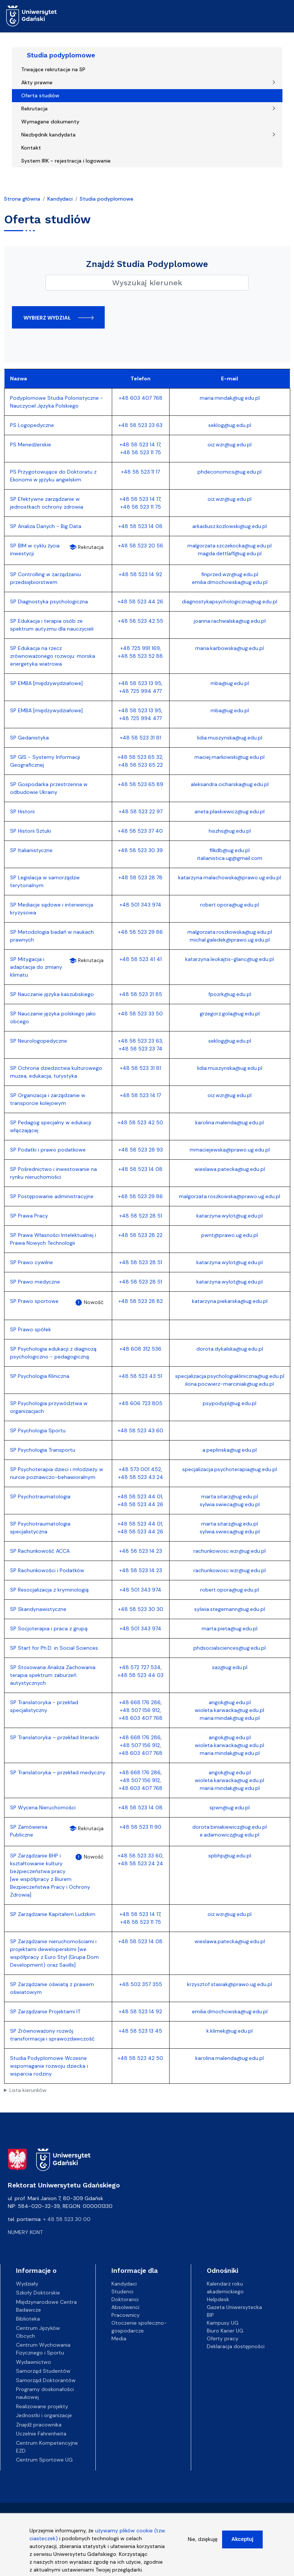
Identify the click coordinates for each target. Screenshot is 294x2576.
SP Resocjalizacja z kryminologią (49, 1589)
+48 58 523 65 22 (140, 764)
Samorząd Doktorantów (46, 2380)
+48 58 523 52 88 (140, 656)
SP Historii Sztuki (30, 830)
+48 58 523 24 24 (140, 1863)
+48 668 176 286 (140, 1702)
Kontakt (31, 147)
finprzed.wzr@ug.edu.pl (229, 574)
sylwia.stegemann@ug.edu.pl (229, 1609)
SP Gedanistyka (29, 737)
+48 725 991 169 (140, 648)
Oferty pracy (222, 2338)
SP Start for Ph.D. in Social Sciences (54, 1647)
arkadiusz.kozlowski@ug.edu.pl (229, 526)
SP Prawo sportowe (34, 1301)
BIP (210, 2315)
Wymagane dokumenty (50, 121)
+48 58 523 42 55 (140, 621)
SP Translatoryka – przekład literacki (54, 1737)
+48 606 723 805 (140, 1403)
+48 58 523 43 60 (140, 1430)
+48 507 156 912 (140, 1710)
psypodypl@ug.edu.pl (229, 1403)
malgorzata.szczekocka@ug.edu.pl (229, 545)
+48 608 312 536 (140, 1348)
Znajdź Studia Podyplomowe (147, 264)
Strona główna (22, 198)
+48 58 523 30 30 (140, 1609)
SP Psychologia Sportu (38, 1430)
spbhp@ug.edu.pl (229, 1855)
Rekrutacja (34, 108)
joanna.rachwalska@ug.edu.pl (230, 621)
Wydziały (27, 2283)
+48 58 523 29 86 (140, 932)
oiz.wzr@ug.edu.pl (230, 444)
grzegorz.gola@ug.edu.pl (230, 1013)
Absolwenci (125, 2307)
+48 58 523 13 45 (140, 2030)
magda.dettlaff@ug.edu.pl (230, 553)
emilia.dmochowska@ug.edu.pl (230, 582)
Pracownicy (125, 2315)
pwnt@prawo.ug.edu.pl (229, 1235)
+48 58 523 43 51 (140, 1376)
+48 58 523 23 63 (140, 425)
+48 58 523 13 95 (139, 683)
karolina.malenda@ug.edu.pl (229, 1122)
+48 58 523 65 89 (140, 784)
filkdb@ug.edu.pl (229, 850)
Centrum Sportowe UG (44, 2459)
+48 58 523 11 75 (140, 452)
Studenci (122, 2291)
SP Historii (22, 811)
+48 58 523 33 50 (140, 1013)
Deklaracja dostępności (236, 2346)
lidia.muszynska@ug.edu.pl (229, 737)
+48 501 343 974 (140, 904)
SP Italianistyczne (31, 850)
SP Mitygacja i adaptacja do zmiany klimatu (36, 967)
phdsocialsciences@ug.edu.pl (229, 1647)
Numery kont (25, 2232)
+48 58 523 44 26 (140, 601)
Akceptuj (242, 2539)
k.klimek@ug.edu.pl (229, 2030)
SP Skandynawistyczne (38, 1609)
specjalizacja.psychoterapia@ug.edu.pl (229, 1469)
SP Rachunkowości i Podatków (47, 1570)
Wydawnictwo (33, 2362)
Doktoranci (125, 2299)
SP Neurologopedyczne (38, 1040)
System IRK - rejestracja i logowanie (66, 160)
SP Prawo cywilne (31, 1262)
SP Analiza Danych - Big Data (45, 526)
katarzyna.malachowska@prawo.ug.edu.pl (229, 877)
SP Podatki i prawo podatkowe (48, 1149)
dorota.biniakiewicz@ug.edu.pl (229, 1826)
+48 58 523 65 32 (140, 757)
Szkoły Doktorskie (38, 2292)
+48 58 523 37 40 (140, 830)
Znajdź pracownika (38, 2424)
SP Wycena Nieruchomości (43, 1807)
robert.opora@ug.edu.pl (229, 904)
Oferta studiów (40, 95)
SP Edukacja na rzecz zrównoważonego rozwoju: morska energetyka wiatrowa (52, 656)
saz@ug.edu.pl (229, 1667)
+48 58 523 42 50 (140, 1122)
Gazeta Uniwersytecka (234, 2307)
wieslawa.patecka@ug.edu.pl (230, 1169)
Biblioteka (28, 2318)
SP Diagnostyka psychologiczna (49, 601)
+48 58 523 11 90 (140, 1826)
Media (118, 2338)
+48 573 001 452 (140, 1469)
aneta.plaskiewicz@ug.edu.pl (230, 811)
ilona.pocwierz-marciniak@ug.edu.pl (229, 1383)
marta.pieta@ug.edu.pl (229, 1628)
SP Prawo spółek (30, 1329)
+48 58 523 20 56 (140, 545)
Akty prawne (37, 82)
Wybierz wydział (47, 317)
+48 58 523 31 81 (140, 737)
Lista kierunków (28, 2090)
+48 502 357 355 (140, 1984)
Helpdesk (218, 2299)
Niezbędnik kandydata (48, 134)
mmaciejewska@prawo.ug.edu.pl (230, 1149)
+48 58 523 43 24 (140, 1477)
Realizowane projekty (42, 2406)
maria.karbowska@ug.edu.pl (229, 648)
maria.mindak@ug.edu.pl (230, 398)
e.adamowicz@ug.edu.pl (229, 1834)
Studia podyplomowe (61, 55)
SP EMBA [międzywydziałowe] (46, 683)
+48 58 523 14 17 (140, 444)
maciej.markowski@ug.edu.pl (230, 757)
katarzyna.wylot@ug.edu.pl (229, 1215)
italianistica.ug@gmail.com (229, 858)
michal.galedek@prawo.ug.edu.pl (230, 939)
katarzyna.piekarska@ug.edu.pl (230, 1301)
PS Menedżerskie (30, 444)
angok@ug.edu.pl (230, 1702)
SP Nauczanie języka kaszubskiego (52, 994)
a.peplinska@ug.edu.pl (229, 1449)
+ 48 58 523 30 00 (67, 2219)
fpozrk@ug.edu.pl (229, 994)
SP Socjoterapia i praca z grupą (49, 1628)
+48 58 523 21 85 (140, 994)
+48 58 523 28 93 (140, 1149)
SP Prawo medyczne (35, 1281)
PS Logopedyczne (32, 425)
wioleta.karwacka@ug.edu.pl (229, 1710)
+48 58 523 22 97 (140, 811)
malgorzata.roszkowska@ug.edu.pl (229, 932)
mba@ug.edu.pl (230, 683)
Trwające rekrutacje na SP (53, 69)
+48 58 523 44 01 (140, 1496)
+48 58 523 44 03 (141, 1675)
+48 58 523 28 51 (140, 1215)
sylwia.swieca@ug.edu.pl (230, 1504)
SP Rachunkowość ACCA (40, 1551)
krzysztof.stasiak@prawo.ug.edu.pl (229, 1984)
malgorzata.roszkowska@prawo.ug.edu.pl (229, 1196)
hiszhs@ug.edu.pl (230, 830)
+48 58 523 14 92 (140, 574)
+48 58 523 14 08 (140, 526)
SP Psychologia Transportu (42, 1449)
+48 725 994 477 (140, 691)
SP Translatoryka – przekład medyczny (57, 1772)
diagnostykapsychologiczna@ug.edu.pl (229, 601)
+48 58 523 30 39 (140, 850)
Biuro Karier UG (225, 2330)
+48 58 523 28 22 (140, 1235)
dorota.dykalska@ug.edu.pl (229, 1348)
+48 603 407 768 (140, 398)
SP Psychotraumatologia (40, 1496)
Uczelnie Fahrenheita (41, 2433)
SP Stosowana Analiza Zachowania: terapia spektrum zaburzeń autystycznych (53, 1675)
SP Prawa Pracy (29, 1215)
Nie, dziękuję (203, 2539)
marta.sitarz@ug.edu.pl (229, 1496)
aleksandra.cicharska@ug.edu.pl (230, 784)
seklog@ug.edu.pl (229, 425)
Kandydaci (60, 198)
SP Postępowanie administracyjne (52, 1196)
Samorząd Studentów (43, 2371)
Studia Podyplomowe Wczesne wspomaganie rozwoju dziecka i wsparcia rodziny (49, 2066)
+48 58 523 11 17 (140, 471)
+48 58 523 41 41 (141, 959)
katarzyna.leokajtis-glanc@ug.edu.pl (229, 959)
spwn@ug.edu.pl (229, 1807)
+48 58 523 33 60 (140, 1855)
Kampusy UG (222, 2322)
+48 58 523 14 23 (140, 1551)
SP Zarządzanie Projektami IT (45, 2011)
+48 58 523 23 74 (140, 1048)
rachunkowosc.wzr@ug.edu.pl (229, 1551)
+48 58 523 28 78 (140, 877)
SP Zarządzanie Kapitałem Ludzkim (52, 1914)
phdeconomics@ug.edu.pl (229, 471)
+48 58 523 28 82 (140, 1301)
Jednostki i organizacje (44, 2415)
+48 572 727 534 (140, 1667)
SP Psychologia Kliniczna (39, 1376)
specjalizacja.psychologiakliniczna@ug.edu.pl (229, 1376)
